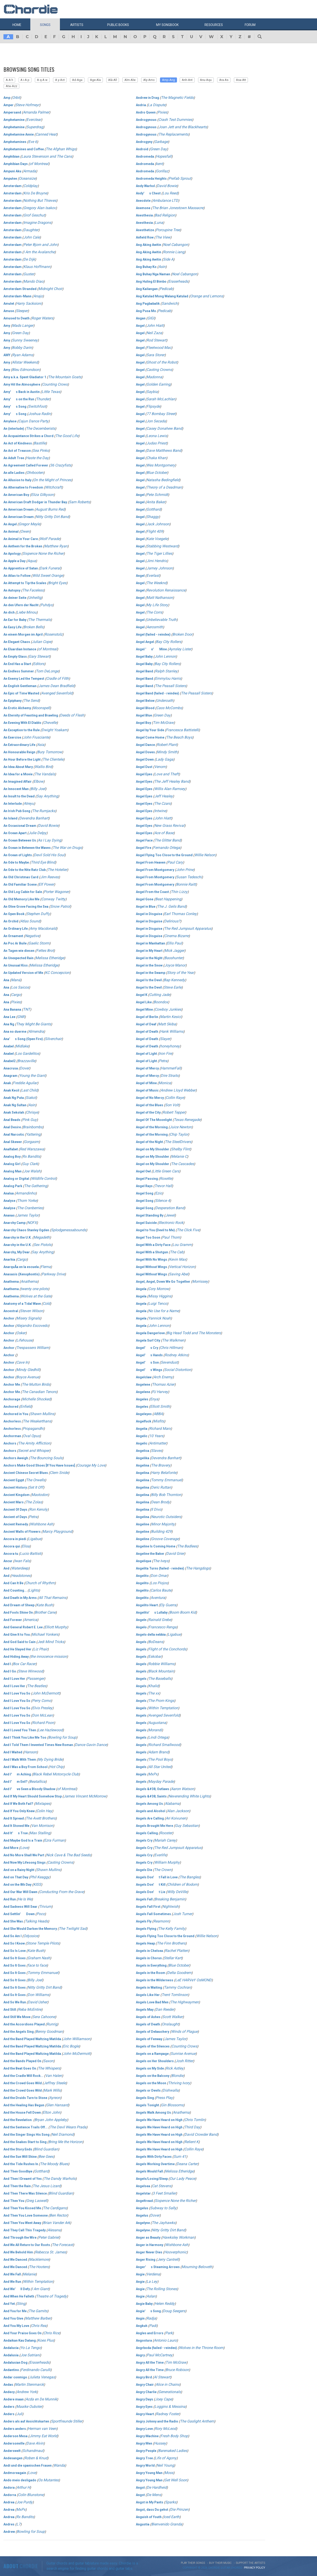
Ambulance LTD (165, 200)
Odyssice (30, 1936)
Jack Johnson (157, 524)
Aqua (31, 561)
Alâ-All (112, 80)
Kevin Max (177, 1259)
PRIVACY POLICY (254, 2567)
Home (16, 25)
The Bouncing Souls (46, 1458)
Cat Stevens (161, 2186)
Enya (154, 1399)
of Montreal (39, 164)
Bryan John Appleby (50, 2120)
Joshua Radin (39, 414)
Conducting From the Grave (61, 1892)
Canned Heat (46, 134)
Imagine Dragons (37, 222)
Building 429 (161, 1531)
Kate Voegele (157, 539)
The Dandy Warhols (60, 2178)
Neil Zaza (154, 333)
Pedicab (166, 289)
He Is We (25, 1899)
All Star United (159, 1767)
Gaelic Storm (38, 943)
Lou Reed (170, 193)
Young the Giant (32, 1075)
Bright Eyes (57, 583)
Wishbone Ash (41, 1524)
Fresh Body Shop (174, 2436)
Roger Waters (42, 318)
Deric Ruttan (161, 1487)
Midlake (22, 1046)
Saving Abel (178, 1274)
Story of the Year (180, 972)
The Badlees (187, 1546)
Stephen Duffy (38, 914)
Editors (38, 664)
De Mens (154, 2495)
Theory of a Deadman (164, 487)
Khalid (153, 1686)
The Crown (162, 1870)
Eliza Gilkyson (42, 494)
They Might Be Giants (33, 1024)
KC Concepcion (57, 972)
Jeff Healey (163, 796)
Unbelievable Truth (161, 619)
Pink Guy (29, 1119)
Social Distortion (177, 1370)
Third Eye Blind (43, 862)
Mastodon (39, 1495)
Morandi (155, 1730)
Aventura (158, 1597)
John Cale (31, 237)
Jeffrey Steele (55, 2083)
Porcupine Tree (168, 230)
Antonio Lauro (165, 2340)
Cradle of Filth (57, 678)
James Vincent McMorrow (85, 1796)
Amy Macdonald (43, 928)
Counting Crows (55, 384)
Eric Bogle (71, 2046)
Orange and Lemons (206, 296)
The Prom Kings (161, 1700)
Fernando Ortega (166, 847)
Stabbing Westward (162, 546)
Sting (21, 2303)
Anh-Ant (187, 80)
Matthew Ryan (55, 546)
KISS (37, 1884)
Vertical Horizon (182, 1267)
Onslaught (170, 2024)
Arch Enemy (163, 1377)
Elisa (26, 1546)
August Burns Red (50, 509)
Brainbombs (32, 1127)
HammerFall (171, 1068)
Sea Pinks (41, 450)
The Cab (176, 1252)
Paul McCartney (159, 2355)
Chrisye (32, 1112)
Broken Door (182, 634)
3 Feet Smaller (164, 2193)
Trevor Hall (163, 1186)
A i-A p (24, 80)
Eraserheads (39, 2362)
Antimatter (157, 1443)
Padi (153, 2325)
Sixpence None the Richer (43, 553)
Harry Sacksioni (29, 303)
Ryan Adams (22, 355)
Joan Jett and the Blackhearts (182, 127)
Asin (31, 1105)
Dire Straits (170, 1075)
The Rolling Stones (161, 2289)
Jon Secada (156, 421)
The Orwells (35, 1480)
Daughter (30, 230)
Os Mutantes (48, 2480)
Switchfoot (37, 406)
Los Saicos (20, 987)
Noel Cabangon (175, 244)
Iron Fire (165, 1053)
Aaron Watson (182, 1789)
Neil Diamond (62, 2134)
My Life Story (157, 605)
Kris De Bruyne (35, 193)
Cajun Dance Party (33, 421)
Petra (33, 1517)
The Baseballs (159, 1678)
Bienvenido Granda (166, 2524)
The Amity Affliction (34, 1443)
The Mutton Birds (36, 1384)
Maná (15, 980)
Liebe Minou (26, 612)
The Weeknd (156, 583)
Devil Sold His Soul (49, 855)
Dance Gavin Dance (91, 1745)
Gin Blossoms (172, 2105)
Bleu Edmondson (25, 369)
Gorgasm (31, 1142)
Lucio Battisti (30, 1553)
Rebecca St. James (50, 2252)
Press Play (164, 2097)
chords (236, 2567)
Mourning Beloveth (197, 2267)
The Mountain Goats (64, 377)
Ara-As (223, 80)
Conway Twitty (53, 899)
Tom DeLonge (47, 671)
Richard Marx (160, 1428)
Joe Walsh (31, 1171)
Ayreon (54, 2097)
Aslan (151, 2296)
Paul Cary (175, 862)
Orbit (16, 97)
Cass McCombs (169, 708)
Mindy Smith (167, 752)
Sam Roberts (79, 502)
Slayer (165, 1039)
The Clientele (52, 759)
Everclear (33, 119)
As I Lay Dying (49, 840)
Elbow (38, 781)
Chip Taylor (179, 1134)
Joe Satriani (30, 2355)
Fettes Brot (45, 950)
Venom (160, 767)
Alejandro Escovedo (32, 1325)
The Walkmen (173, 1340)
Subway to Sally (163, 2208)
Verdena (153, 2274)
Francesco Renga (163, 1627)
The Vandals (44, 774)
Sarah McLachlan (160, 399)
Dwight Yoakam (54, 730)
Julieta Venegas (42, 2377)
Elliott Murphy (56, 1627)
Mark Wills (52, 2090)
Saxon (48, 2061)
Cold (46, 1303)
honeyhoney (170, 1046)
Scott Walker (172, 2017)
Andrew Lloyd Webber (178, 1090)
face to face (37, 1965)
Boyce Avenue (27, 1377)
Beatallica (37, 1781)
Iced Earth (171, 2517)
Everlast (152, 575)
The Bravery (160, 1465)
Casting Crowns (60, 1862)
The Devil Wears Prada (68, 2127)
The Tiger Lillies (159, 553)
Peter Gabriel (48, 2237)
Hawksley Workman (178, 2237)
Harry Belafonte (163, 1472)
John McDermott (45, 1693)
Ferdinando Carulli (35, 2370)
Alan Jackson (178, 1811)
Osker (20, 1333)
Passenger (35, 1678)
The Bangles (190, 1877)
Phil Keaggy (39, 1877)
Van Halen (53, 2075)
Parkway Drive (53, 1274)
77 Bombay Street (160, 414)
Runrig (52, 2024)
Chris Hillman (171, 1347)
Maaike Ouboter (29, 2406)
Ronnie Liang (173, 252)
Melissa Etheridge (49, 958)
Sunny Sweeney (25, 340)
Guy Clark (30, 1164)
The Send (31, 700)
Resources (214, 25)
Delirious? (172, 921)
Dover (24, 1068)
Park (169, 2333)
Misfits (158, 1421)
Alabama (172, 1803)
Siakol (31, 1097)
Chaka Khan (156, 458)
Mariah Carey (165, 1840)
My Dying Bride (50, 1759)
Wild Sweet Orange (47, 575)
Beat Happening (168, 899)
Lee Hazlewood (50, 1730)
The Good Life (66, 436)
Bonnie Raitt (186, 884)
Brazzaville (26, 1061)
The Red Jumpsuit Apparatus (187, 928)
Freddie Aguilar (25, 1083)
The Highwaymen (184, 2002)
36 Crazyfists (60, 465)
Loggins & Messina (169, 2406)
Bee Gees (46, 2156)
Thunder (43, 399)
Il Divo (156, 1509)
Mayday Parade (161, 1781)
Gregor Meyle (29, 524)
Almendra (36, 1031)
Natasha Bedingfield (162, 480)
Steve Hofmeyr (27, 105)
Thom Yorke (27, 1200)
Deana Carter (187, 2164)
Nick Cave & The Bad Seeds (68, 1855)
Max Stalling (40, 1833)
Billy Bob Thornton (166, 1495)
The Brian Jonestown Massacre (177, 208)
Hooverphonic (175, 2252)
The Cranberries (30, 1208)
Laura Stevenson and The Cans (46, 156)
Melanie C (179, 1156)
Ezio (158, 1193)
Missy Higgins (159, 1296)
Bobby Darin (22, 347)
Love (24, 1847)
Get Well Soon (175, 2480)
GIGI (150, 318)
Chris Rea (38, 2325)
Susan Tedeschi (189, 877)
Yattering (33, 1134)
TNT (26, 1009)
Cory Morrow (158, 1289)
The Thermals (39, 619)
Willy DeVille (177, 1892)
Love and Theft (166, 774)
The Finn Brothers (171, 1943)
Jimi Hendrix (156, 561)
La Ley (151, 2281)
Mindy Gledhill (27, 1370)
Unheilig (34, 597)
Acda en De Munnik (41, 2399)
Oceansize (27, 178)
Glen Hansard (57, 2105)
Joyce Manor (174, 965)
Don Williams (38, 1995)
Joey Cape (163, 2399)
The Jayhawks (163, 2223)
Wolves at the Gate (36, 1296)
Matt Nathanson (159, 597)
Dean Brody (160, 1502)
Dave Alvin (35, 2443)
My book (167, 25)
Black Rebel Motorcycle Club (56, 1774)
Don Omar (159, 1575)
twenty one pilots (34, 1289)
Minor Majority (163, 1524)
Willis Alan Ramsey (169, 789)
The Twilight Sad (72, 1928)
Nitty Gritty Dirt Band (52, 517)
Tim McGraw (163, 722)
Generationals (169, 2392)
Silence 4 (162, 1200)
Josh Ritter (184, 2061)
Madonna (154, 377)
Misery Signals (28, 1318)
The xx (153, 1693)
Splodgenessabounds (68, 1230)
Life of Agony (166, 2458)
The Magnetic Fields (177, 97)
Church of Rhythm (40, 1583)
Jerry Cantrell (168, 2259)
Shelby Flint (180, 1149)
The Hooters (39, 2267)
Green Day (20, 333)
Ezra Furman (54, 1840)
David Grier (175, 1553)
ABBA (158, 1414)
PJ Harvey (160, 1392)
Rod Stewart (156, 340)
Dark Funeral (50, 568)
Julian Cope (41, 642)
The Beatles (36, 1686)
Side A (168, 259)
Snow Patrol (60, 906)
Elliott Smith (160, 1406)
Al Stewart (162, 2377)
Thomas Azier (163, 1384)
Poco (40, 1914)
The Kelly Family (171, 1928)
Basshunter (173, 958)
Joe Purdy (24, 2502)
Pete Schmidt (157, 494)
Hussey (160, 2443)
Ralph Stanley (166, 671)
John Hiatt (154, 325)
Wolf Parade (50, 539)
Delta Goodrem (179, 1972)
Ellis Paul (174, 943)
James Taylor (28, 1215)
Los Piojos (159, 1583)
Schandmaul (32, 2450)
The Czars (162, 803)
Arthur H (23, 2487)
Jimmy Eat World (43, 2436)
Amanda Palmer (36, 112)
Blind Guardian (46, 2149)
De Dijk (29, 259)
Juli (19, 2414)
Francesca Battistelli (182, 730)
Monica (165, 1083)
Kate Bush (44, 1605)
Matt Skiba (167, 1024)
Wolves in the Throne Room (201, 2348)
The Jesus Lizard (46, 2186)
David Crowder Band (200, 2134)
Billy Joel (38, 789)
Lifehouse (24, 1340)
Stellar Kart (173, 1958)
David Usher (37, 2002)
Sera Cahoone (43, 2017)
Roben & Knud (35, 2458)
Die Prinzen (179, 2509)
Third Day (192, 2127)
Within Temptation (38, 2281)
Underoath (164, 700)
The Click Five (188, 1230)
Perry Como (41, 1700)
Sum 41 (180, 2156)
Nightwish (170, 1906)
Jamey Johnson (159, 568)
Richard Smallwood (164, 1745)
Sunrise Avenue (183, 2053)
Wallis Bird (43, 767)
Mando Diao (33, 281)
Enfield (25, 1406)
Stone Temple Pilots (43, 1943)
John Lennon (165, 656)
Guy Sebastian (187, 1825)
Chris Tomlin (194, 2120)
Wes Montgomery (160, 465)
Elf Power (46, 884)
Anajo (38, 296)
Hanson (30, 1752)
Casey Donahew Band (164, 428)
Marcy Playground (57, 1531)
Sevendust (169, 1362)
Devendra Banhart (33, 818)
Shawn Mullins (42, 1414)
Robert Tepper (174, 1112)
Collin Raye (175, 1097)
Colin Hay (44, 1811)
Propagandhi (33, 1428)
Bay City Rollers (168, 642)
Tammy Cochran (177, 1987)
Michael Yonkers (45, 1634)
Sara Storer (155, 355)
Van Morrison (42, 1825)
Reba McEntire (29, 2009)
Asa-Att (241, 80)
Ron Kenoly (38, 1509)
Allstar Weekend (25, 362)
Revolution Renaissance (165, 590)
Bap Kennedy (174, 980)
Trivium (45, 1906)
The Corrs (154, 612)
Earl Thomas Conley (180, 914)
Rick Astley (174, 2068)
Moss (168, 2473)
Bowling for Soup (62, 1737)
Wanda (59, 2465)
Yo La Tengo (30, 2348)
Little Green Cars (166, 1171)
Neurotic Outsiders (166, 1517)
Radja (151, 2318)
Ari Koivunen (176, 1818)
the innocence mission (49, 1656)
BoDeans (155, 1642)
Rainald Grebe (159, 1620)
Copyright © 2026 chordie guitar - (213, 2567)
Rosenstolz (53, 634)
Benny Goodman (49, 2031)
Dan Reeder (164, 2009)
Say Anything (47, 796)
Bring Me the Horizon (65, 2142)
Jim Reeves (49, 877)
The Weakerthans (37, 1421)
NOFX (32, 1222)
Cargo (16, 994)
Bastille (40, 443)
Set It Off (36, 1487)
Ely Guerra (168, 1605)
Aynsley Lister (180, 649)
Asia (40, 744)
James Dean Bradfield (56, 686)
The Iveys (160, 1561)
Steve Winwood (30, 1671)
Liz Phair (40, 1649)
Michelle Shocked (36, 1399)
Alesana (54, 2230)
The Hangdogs (198, 1568)
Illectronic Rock (171, 1222)
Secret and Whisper (33, 1450)
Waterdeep (19, 1568)
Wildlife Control (43, 1178)
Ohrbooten (34, 472)
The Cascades (182, 1164)
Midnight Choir (50, 289)
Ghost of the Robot (161, 362)
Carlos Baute (161, 1590)
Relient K (191, 2142)
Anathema (29, 1281)
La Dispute (156, 105)
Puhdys (46, 605)
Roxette (166, 1178)
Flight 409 (154, 531)
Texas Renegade (187, 1119)
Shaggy (152, 517)
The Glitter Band (167, 840)
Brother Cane (45, 1612)
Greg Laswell (36, 2200)
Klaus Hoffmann (36, 266)
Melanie (29, 2274)
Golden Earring (158, 384)
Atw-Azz (11, 86)
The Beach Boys (179, 737)
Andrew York (27, 2392)
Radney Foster (167, 2414)
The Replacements (173, 134)
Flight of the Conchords (167, 1649)
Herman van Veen (42, 2428)
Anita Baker (155, 502)
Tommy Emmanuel (43, 1972)
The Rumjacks (43, 811)
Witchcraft (53, 487)
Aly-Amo (149, 80)
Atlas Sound (30, 921)
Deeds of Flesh (72, 715)
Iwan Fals (22, 1561)
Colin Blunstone (30, 2495)
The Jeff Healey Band (171, 781)
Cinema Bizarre (176, 936)
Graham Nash (39, 1958)
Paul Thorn (171, 1237)
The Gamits (37, 2311)
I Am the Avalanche (39, 252)
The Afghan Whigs (61, 149)
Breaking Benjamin (169, 1899)
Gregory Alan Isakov (39, 208)
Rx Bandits (31, 1156)
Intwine (160, 811)
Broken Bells (33, 627)
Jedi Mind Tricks (50, 1642)
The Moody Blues (54, 2164)
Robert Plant (167, 744)
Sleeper (22, 311)
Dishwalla (171, 2090)
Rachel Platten (176, 1950)
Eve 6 (32, 141)
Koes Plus (46, 2340)
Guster (28, 274)
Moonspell (41, 708)
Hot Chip (56, 1767)
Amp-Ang (168, 80)
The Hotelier (57, 869)
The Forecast (62, 2245)
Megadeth (42, 1237)
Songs (45, 25)
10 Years (156, 1436)
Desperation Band (169, 1208)
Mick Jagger (174, 950)
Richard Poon (43, 1722)
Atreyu (29, 803)
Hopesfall (163, 156)
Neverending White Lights (189, 1796)
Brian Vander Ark (56, 2223)
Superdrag (34, 127)
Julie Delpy (37, 833)
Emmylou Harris (168, 678)
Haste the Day (37, 458)
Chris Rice (51, 2333)
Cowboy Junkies (168, 1009)
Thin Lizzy (179, 892)
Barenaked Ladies (172, 2450)
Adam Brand (158, 1752)
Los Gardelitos (27, 1053)
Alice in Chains (168, 2384)
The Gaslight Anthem (197, 2421)
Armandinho (26, 1193)
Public (118, 25)
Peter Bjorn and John (40, 244)
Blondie (177, 2075)
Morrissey (200, 1281)
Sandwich (170, 303)
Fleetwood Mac (158, 347)
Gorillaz (162, 171)
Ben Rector (58, 2215)
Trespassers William (32, 1347)
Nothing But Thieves (39, 200)
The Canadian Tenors (39, 1392)
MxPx (20, 2509)
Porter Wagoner (56, 892)
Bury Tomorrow (49, 752)
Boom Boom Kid (182, 1612)
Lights (34, 1590)
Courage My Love (91, 1465)
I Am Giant (40, 2289)
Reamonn (161, 1921)
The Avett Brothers (41, 1818)
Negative (32, 936)
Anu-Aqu (206, 80)
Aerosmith (154, 627)
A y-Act (60, 80)
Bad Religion (165, 215)
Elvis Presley (42, 1708)
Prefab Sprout (179, 178)
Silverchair (53, 1039)
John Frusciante (36, 737)
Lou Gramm (182, 1245)
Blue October (156, 472)
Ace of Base (164, 833)
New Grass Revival (169, 825)
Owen (25, 531)
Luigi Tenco (157, 1303)
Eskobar (154, 1656)
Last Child (29, 1090)
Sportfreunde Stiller (66, 2421)
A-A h (9, 80)
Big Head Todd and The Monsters (194, 1333)
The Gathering (35, 1186)
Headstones (21, 1575)
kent (159, 164)
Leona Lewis (156, 436)
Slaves (156, 1450)
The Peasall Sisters (170, 686)
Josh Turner (182, 1914)
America (30, 1620)
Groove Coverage (165, 1539)
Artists (76, 25)
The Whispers (49, 2068)
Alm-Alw (130, 80)
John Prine (185, 869)
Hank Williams (171, 1031)
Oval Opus (31, 1436)
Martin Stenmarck (29, 2384)
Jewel (170, 1215)
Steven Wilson (31, 1311)
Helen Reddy (164, 2303)
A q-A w (42, 80)
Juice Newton (181, 1127)
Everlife (160, 1855)
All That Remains (52, 1597)
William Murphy (167, 1862)
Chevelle (50, 722)
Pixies (16, 1002)
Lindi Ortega (158, 1737)
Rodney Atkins (176, 1355)
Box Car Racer (24, 1664)
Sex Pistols (42, 1245)
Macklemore (39, 2259)
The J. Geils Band (171, 906)
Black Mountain (161, 1671)
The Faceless (33, 590)
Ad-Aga (77, 80)
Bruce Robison (177, 2370)
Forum (250, 25)
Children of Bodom (182, 1884)
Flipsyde (153, 406)
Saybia (152, 392)
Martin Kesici (170, 1017)
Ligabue (34, 1539)
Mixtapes (42, 1803)
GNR (21, 1017)
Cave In (22, 1362)
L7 (18, 2524)
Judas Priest (156, 443)
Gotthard (41, 2171)
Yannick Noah (159, 1318)
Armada (29, 171)
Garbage (161, 141)
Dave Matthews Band (163, 450)
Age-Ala (95, 80)
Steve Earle (173, 987)
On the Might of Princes (52, 480)
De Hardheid (157, 2487)
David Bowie (48, 825)
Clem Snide (59, 1472)
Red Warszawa (32, 1149)
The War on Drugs (67, 847)
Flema (46, 1267)
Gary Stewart (39, 656)
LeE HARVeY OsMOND (193, 1980)
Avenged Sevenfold (56, 693)
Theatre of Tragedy (51, 2296)
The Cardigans (55, 2208)
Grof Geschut (34, 215)
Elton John (51, 2112)
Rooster (166, 1833)
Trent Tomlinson (175, 1995)
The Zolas (33, 1502)
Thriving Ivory (179, 2083)
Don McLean (42, 1715)
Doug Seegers (174, 2311)
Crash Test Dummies (175, 119)
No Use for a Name (163, 1311)
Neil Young (165, 2465)
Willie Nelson (204, 855)
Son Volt (172, 1105)
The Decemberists (40, 428)
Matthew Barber (38, 2318)
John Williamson (76, 2039)
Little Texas (51, 392)
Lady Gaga (164, 759)
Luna (159, 222)
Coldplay (30, 186)
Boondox (161, 1002)
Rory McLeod (165, 2428)
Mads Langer (22, 325)
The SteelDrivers (178, 1142)
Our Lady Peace (182, 2178)
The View (162, 237)
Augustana (157, 1722)
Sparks (170, 2502)
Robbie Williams (161, 1664)
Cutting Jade (159, 994)
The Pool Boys (160, 1759)
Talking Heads (36, 1921)
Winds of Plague (184, 2031)
